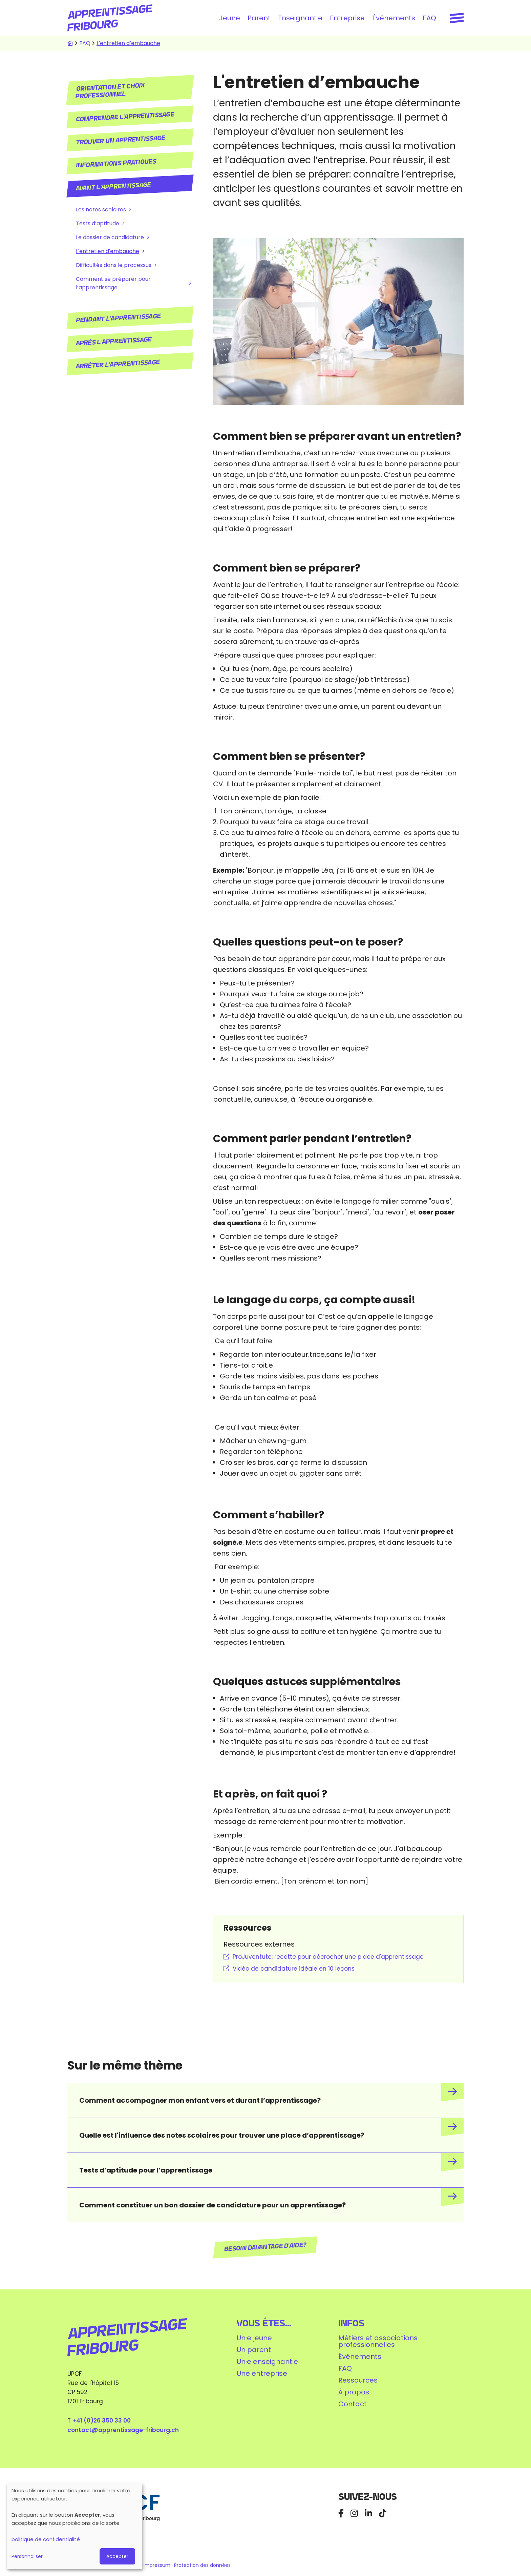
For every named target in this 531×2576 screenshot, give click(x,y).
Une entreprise (262, 2373)
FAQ (429, 18)
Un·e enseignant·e (267, 2361)
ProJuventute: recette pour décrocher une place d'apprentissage (328, 1957)
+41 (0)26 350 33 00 (101, 2420)
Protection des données (202, 2565)
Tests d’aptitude (97, 223)
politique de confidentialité (46, 2539)
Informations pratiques (116, 163)
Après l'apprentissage (114, 341)
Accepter (117, 2556)
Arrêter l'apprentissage (118, 364)
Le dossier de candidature (110, 237)
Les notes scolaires (101, 209)
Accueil (70, 43)
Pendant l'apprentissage (118, 318)
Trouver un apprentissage (121, 140)
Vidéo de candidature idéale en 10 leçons (294, 1969)
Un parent (254, 2349)
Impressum (158, 2565)
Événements (393, 18)
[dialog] (74, 2526)
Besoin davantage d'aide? (265, 2247)
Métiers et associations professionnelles (378, 2341)
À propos (353, 2392)
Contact (352, 2404)
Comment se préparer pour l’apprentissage (113, 283)
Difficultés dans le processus (113, 265)
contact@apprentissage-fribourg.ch (123, 2430)
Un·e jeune (254, 2338)
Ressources (358, 2380)
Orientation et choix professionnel (110, 90)
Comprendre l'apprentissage (125, 116)
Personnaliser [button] (27, 2556)
